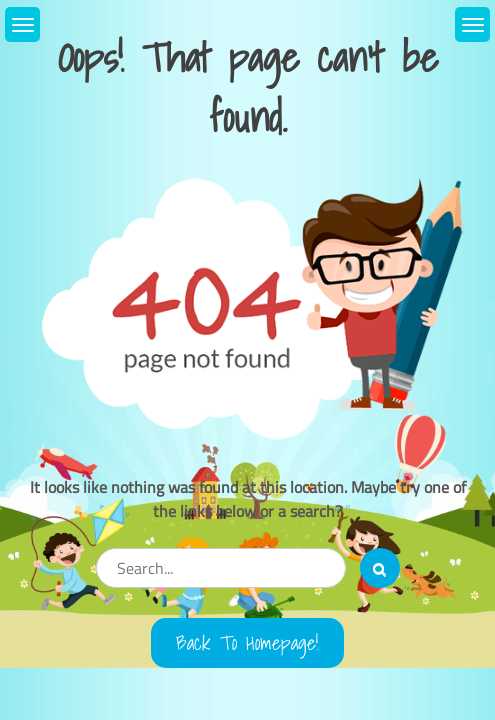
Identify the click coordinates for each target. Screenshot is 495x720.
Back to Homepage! (247, 643)
